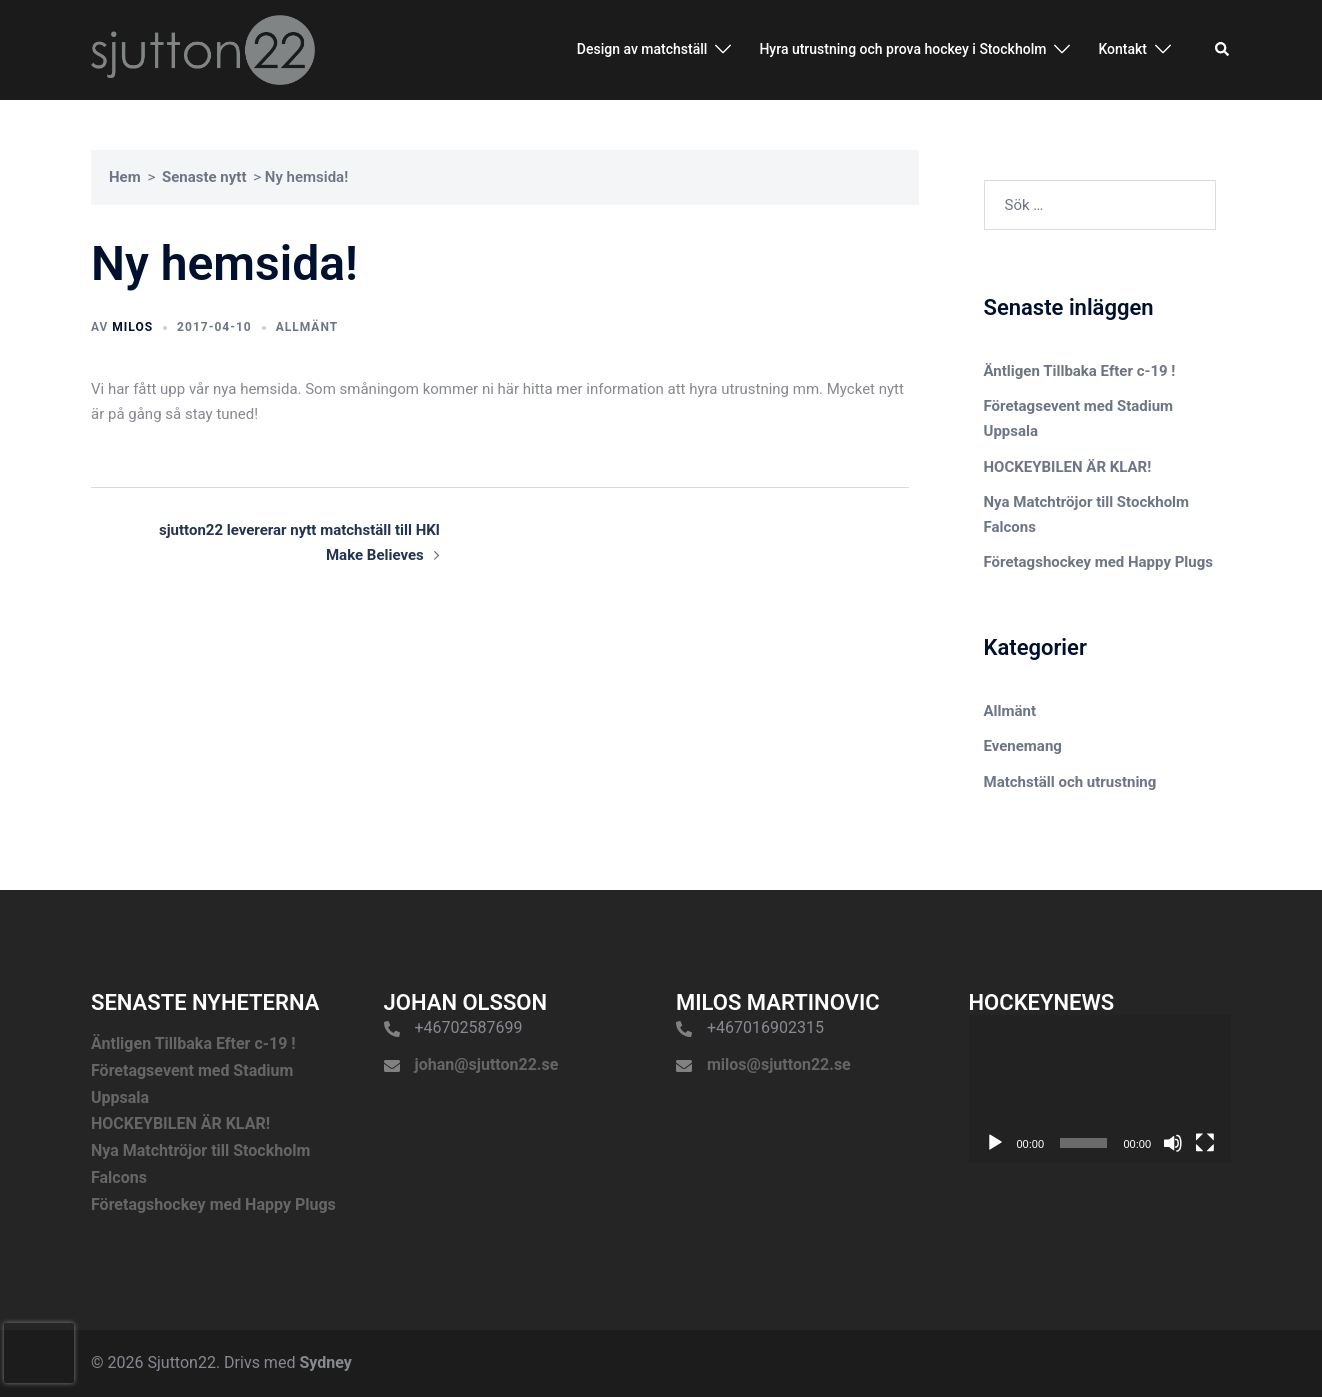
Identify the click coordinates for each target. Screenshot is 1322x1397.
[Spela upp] (995, 1143)
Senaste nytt (204, 177)
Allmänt (307, 327)
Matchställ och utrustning (1070, 782)
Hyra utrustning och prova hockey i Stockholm (902, 49)
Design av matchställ (642, 49)
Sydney (325, 1362)
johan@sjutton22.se (487, 1064)
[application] (1100, 1089)
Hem (125, 177)
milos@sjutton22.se (779, 1064)
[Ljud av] (1173, 1143)
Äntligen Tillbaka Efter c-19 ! (1080, 371)
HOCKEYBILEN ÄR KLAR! (1068, 467)
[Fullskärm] (1205, 1143)
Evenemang (1023, 746)
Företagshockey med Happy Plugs (1098, 562)
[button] (1223, 50)
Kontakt (1122, 49)
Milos (132, 327)
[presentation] (39, 1353)
